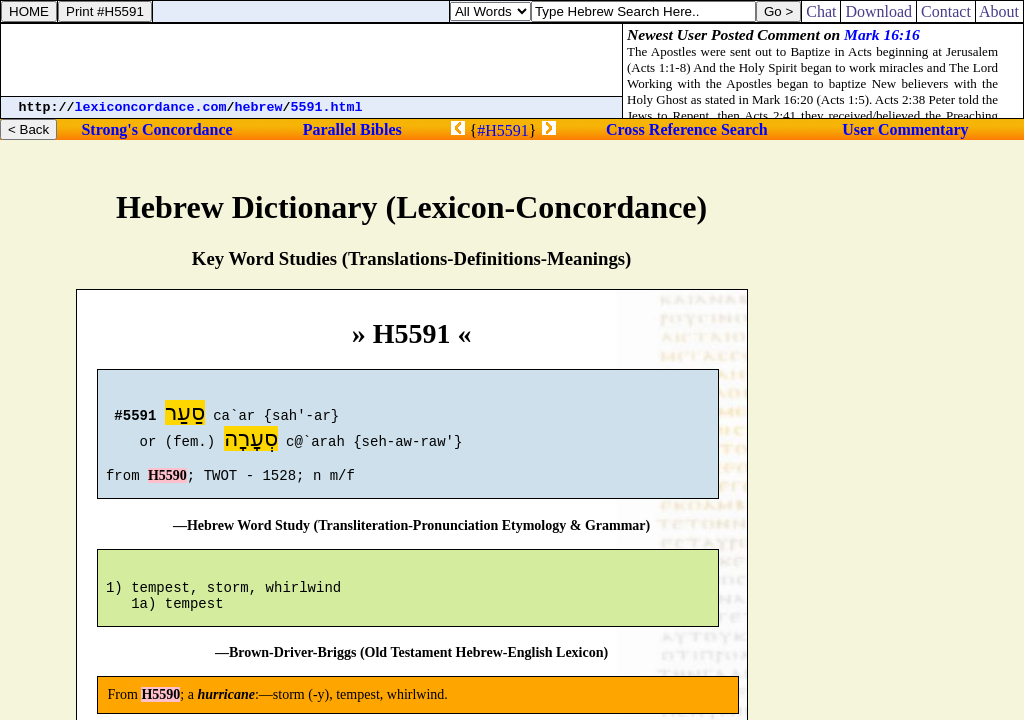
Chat (821, 11)
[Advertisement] (312, 60)
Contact (946, 11)
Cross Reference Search (687, 129)
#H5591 (503, 130)
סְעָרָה (251, 441)
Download (878, 11)
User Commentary (905, 129)
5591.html (327, 107)
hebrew (259, 107)
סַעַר (185, 415)
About (999, 11)
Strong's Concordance (156, 129)
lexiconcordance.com (151, 107)
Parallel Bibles (352, 129)
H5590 (167, 484)
